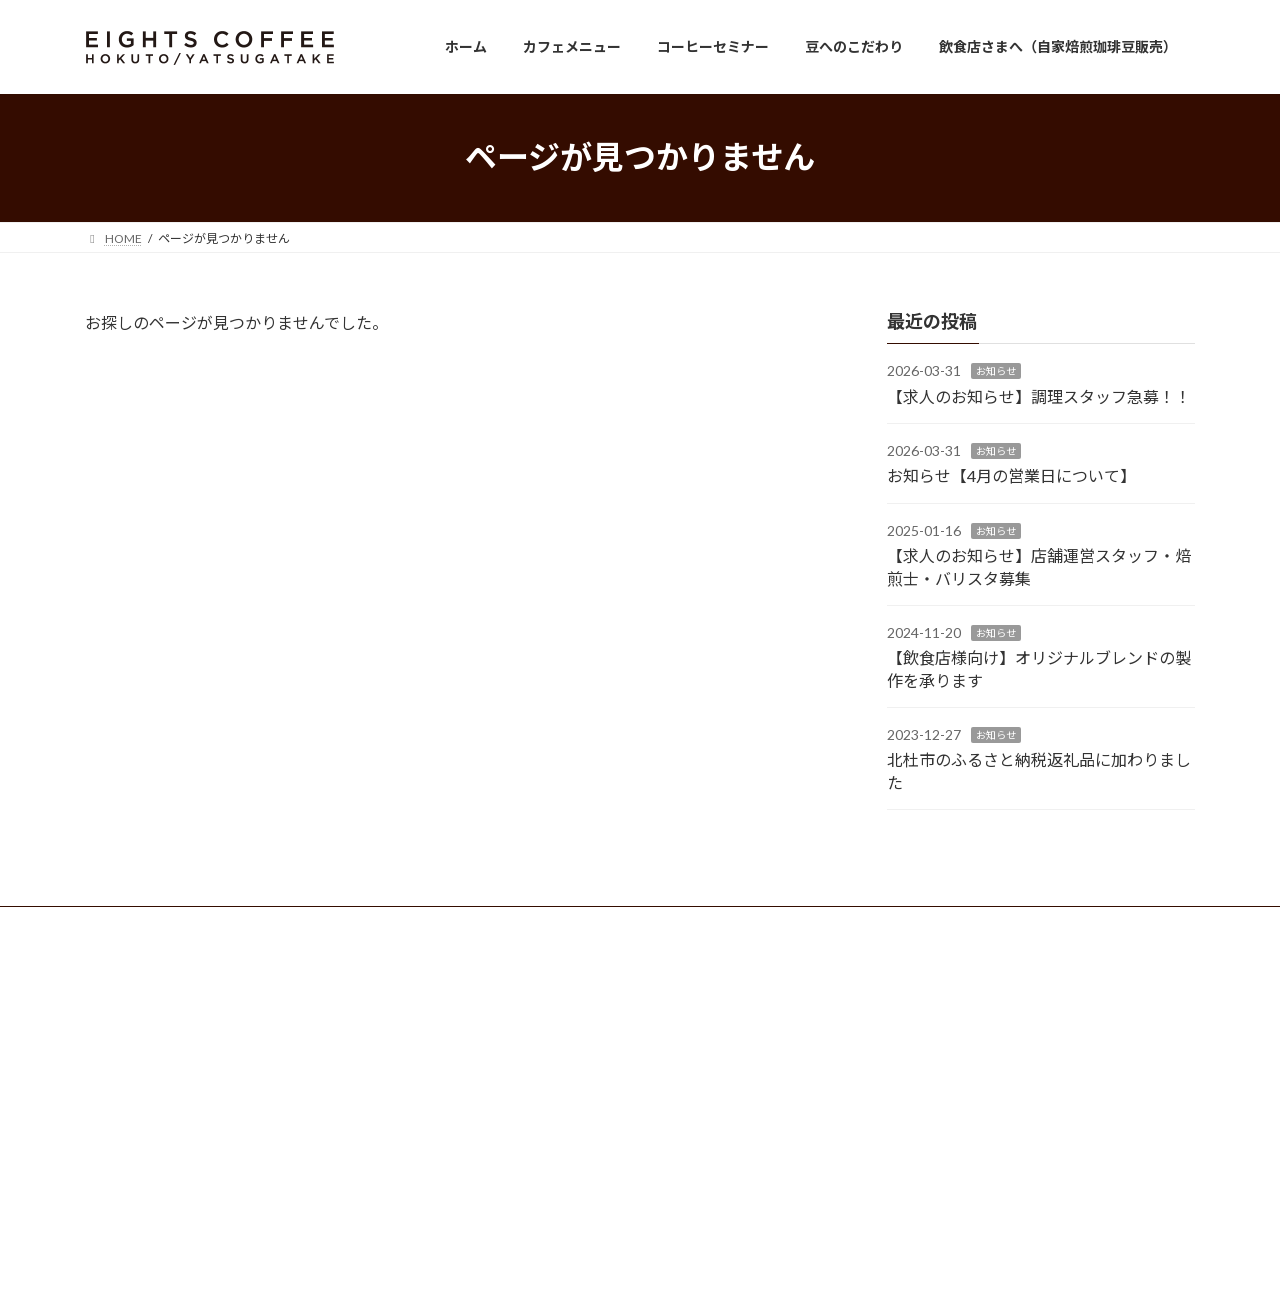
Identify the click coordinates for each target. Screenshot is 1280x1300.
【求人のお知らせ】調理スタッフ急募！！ (1039, 395)
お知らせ (996, 371)
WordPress (532, 1264)
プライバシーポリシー (275, 924)
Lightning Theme (635, 1264)
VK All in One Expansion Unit (769, 1264)
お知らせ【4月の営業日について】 (1011, 475)
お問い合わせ (140, 924)
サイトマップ (410, 924)
